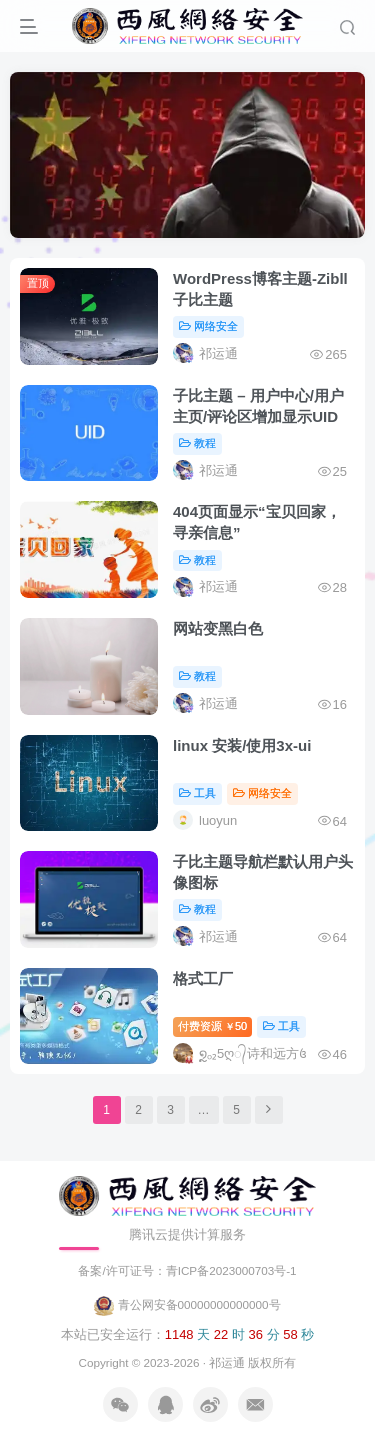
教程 (197, 443)
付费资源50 (212, 1026)
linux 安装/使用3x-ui (242, 745)
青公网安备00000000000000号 (187, 1304)
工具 (197, 793)
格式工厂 (203, 978)
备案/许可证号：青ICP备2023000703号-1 (187, 1270)
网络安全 (208, 326)
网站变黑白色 (218, 628)
